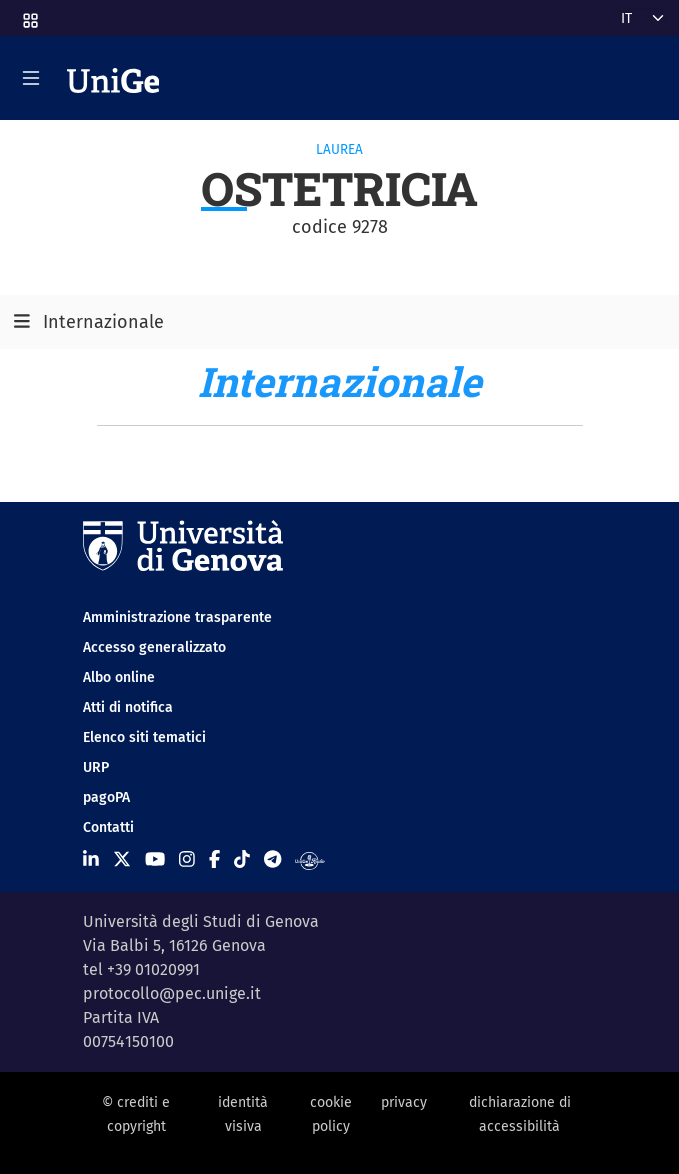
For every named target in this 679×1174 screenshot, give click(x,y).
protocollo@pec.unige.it (172, 993)
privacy (404, 1102)
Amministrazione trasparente (177, 617)
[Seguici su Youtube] (155, 860)
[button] (29, 14)
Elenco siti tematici (144, 737)
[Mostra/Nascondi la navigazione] (31, 78)
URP (96, 767)
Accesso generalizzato (154, 647)
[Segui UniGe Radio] (309, 860)
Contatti (108, 827)
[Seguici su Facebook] (214, 860)
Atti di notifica (128, 707)
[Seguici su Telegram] (272, 860)
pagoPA (106, 797)
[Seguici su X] (122, 860)
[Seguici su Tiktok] (242, 860)
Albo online (119, 677)
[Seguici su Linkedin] (91, 860)
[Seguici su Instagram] (187, 860)
